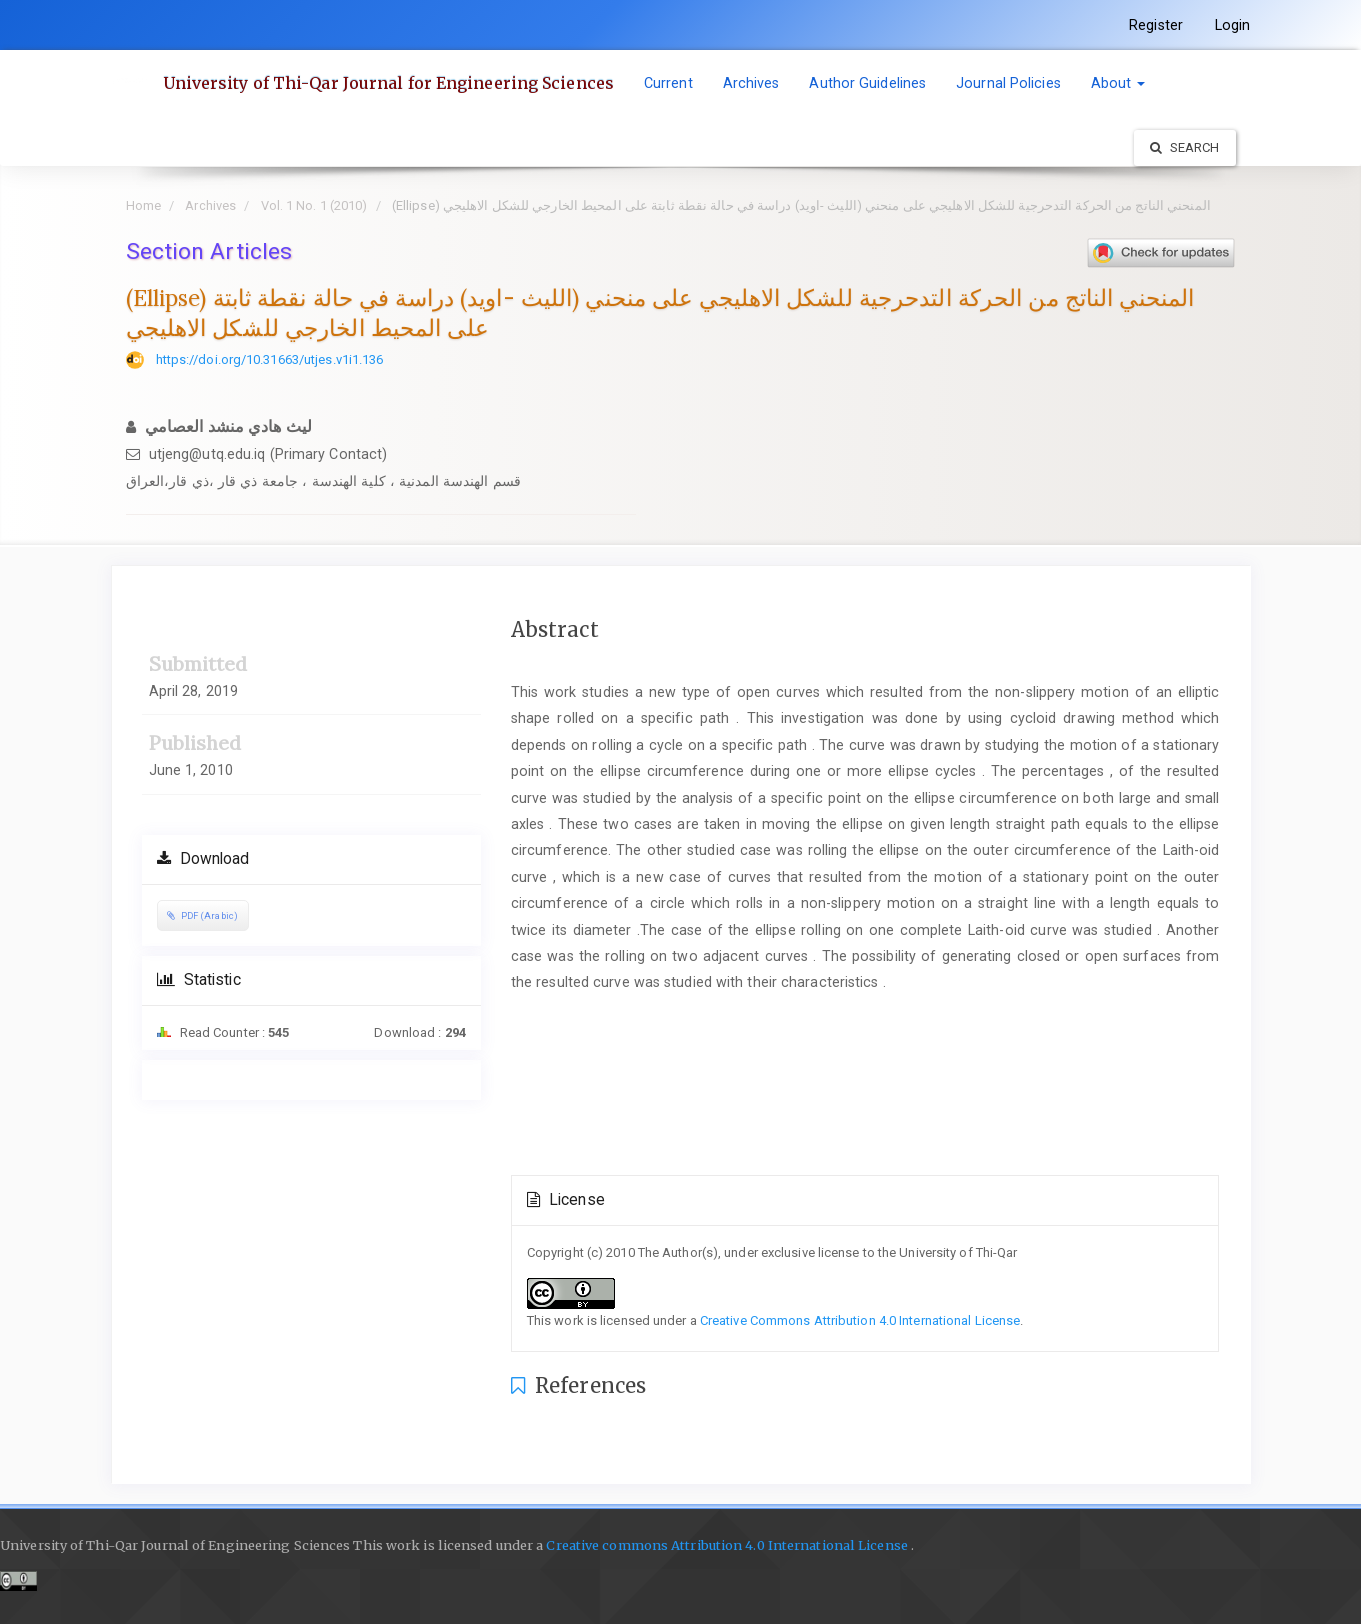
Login (1233, 25)
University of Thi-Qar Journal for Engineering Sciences (388, 83)
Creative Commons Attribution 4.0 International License (860, 1320)
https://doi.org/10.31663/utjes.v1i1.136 (270, 359)
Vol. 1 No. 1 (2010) (314, 205)
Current (668, 83)
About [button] (1118, 83)
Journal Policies (1008, 83)
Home (143, 205)
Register (1156, 25)
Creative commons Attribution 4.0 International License (725, 1545)
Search (1185, 147)
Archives (751, 83)
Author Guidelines (867, 83)
